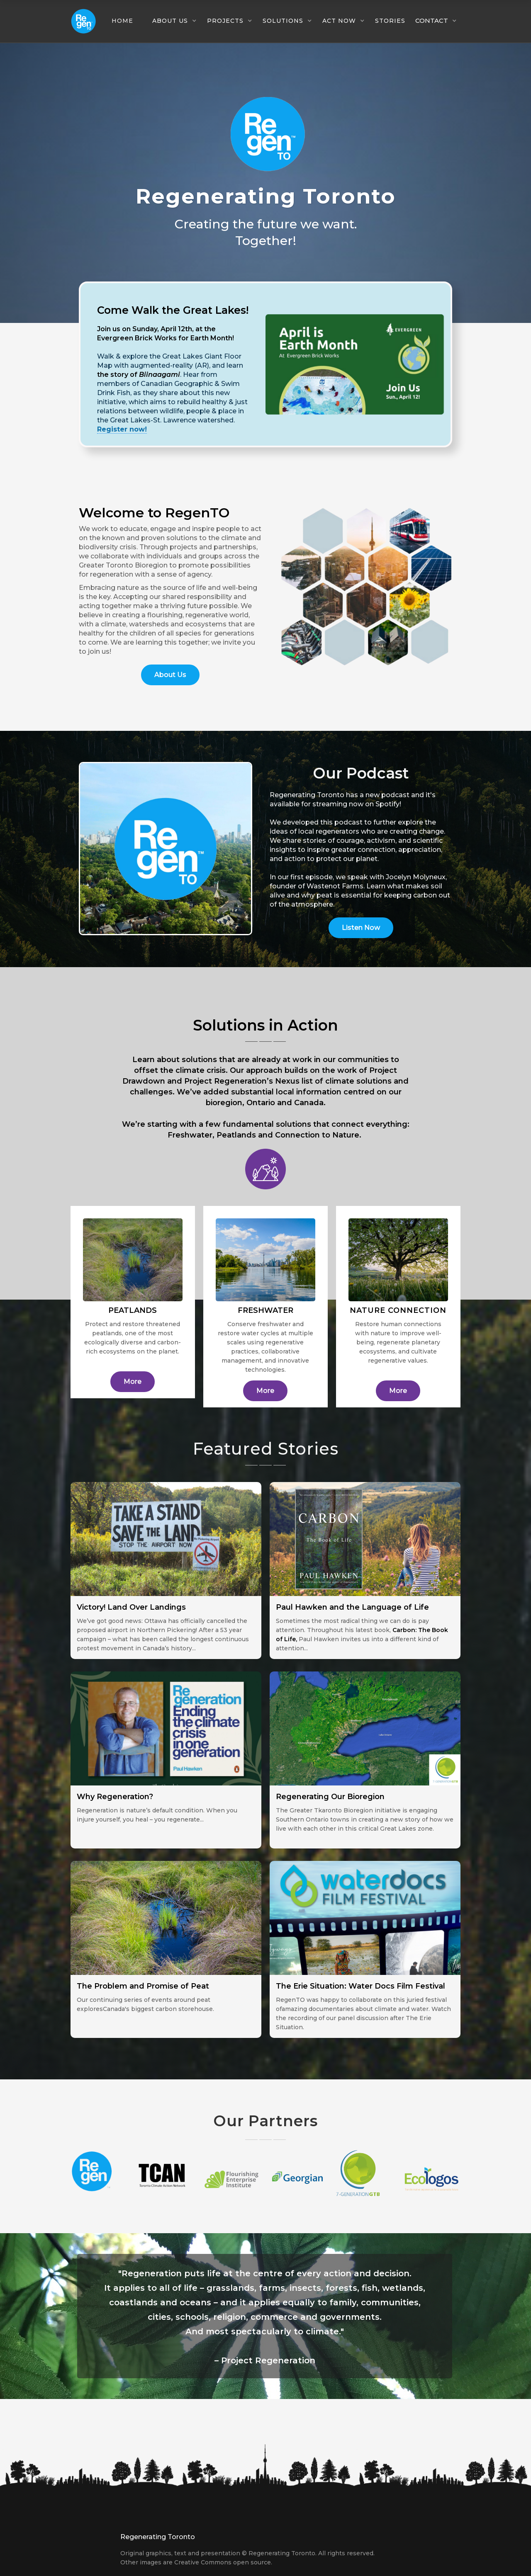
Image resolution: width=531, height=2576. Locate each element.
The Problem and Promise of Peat (143, 1986)
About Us (170, 675)
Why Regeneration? (115, 1796)
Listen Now (361, 927)
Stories (390, 20)
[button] (126, 20)
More (132, 1381)
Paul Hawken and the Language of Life (352, 1607)
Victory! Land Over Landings (131, 1607)
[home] (84, 21)
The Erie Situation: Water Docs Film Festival (360, 1986)
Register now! (122, 429)
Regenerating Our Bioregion (330, 1796)
